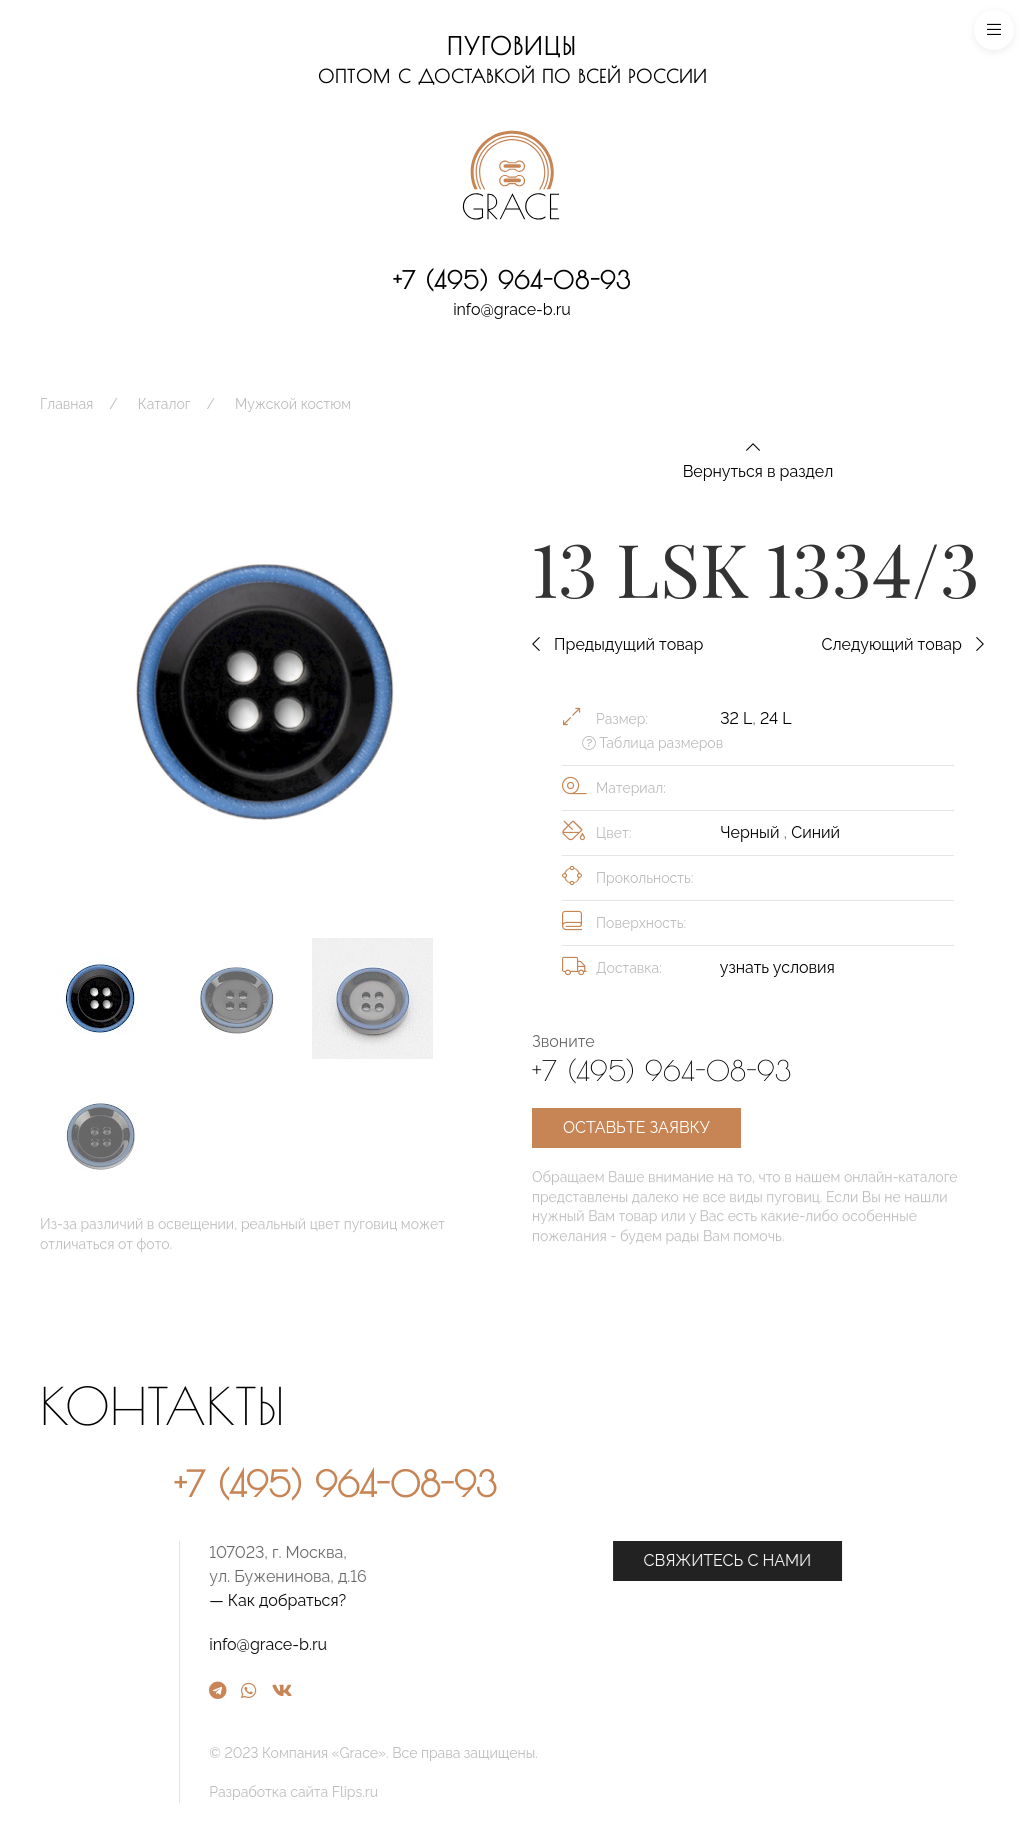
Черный (751, 832)
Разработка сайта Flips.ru (507, 1792)
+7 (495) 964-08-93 (512, 280)
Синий (815, 832)
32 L (736, 718)
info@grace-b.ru (512, 309)
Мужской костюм (293, 404)
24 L (775, 718)
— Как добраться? (491, 1600)
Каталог (164, 404)
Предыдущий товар (617, 644)
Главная (66, 404)
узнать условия (777, 967)
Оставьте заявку (636, 1127)
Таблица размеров (652, 743)
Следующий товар (902, 644)
